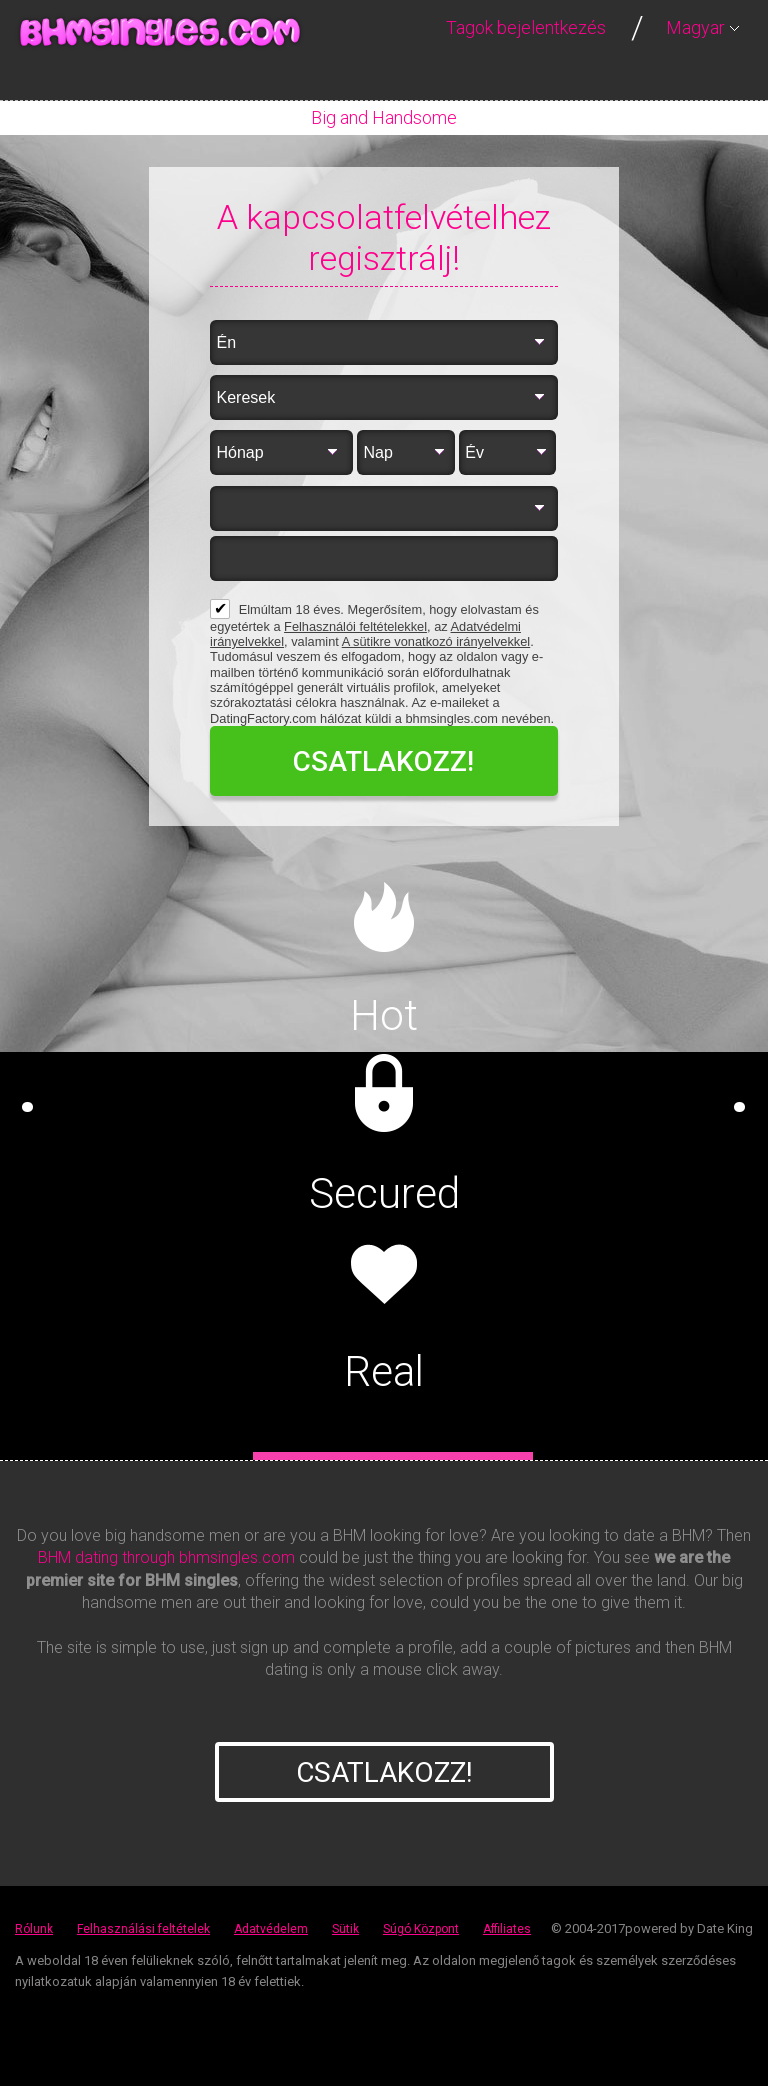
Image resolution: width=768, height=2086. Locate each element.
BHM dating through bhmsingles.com (166, 1557)
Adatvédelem (271, 1929)
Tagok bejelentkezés (526, 27)
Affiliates (507, 1929)
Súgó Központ (421, 1929)
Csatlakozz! (384, 1772)
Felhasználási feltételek (143, 1929)
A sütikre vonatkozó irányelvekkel (436, 641)
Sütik (345, 1929)
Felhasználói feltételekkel (355, 626)
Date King (725, 1928)
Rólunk (34, 1929)
